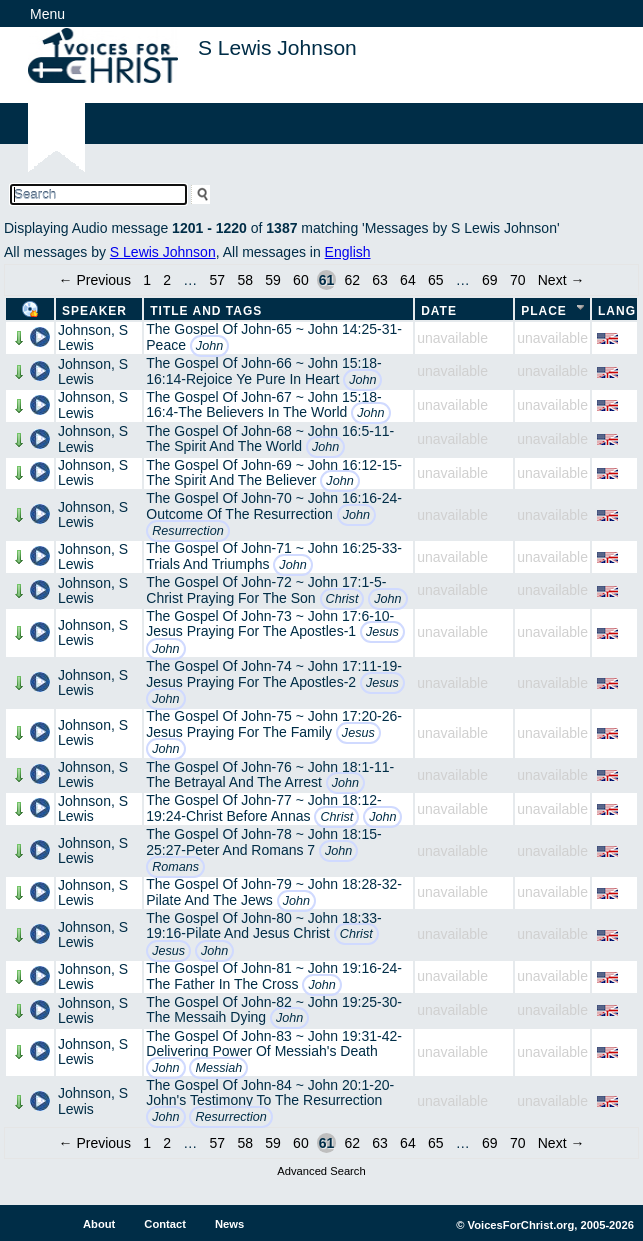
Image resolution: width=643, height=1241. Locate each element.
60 (301, 280)
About (99, 1224)
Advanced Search (321, 1171)
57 (218, 280)
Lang (617, 311)
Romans (175, 867)
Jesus (382, 632)
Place (544, 311)
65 (436, 280)
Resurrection (187, 531)
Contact (165, 1224)
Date (439, 311)
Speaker (94, 311)
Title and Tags (206, 311)
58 (245, 280)
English (348, 252)
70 (518, 280)
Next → (561, 280)
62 (352, 280)
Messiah (218, 1068)
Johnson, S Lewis (93, 337)
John (209, 346)
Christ (342, 599)
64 (408, 280)
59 (273, 280)
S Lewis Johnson (163, 252)
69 (490, 280)
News (229, 1224)
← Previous (95, 280)
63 (380, 280)
